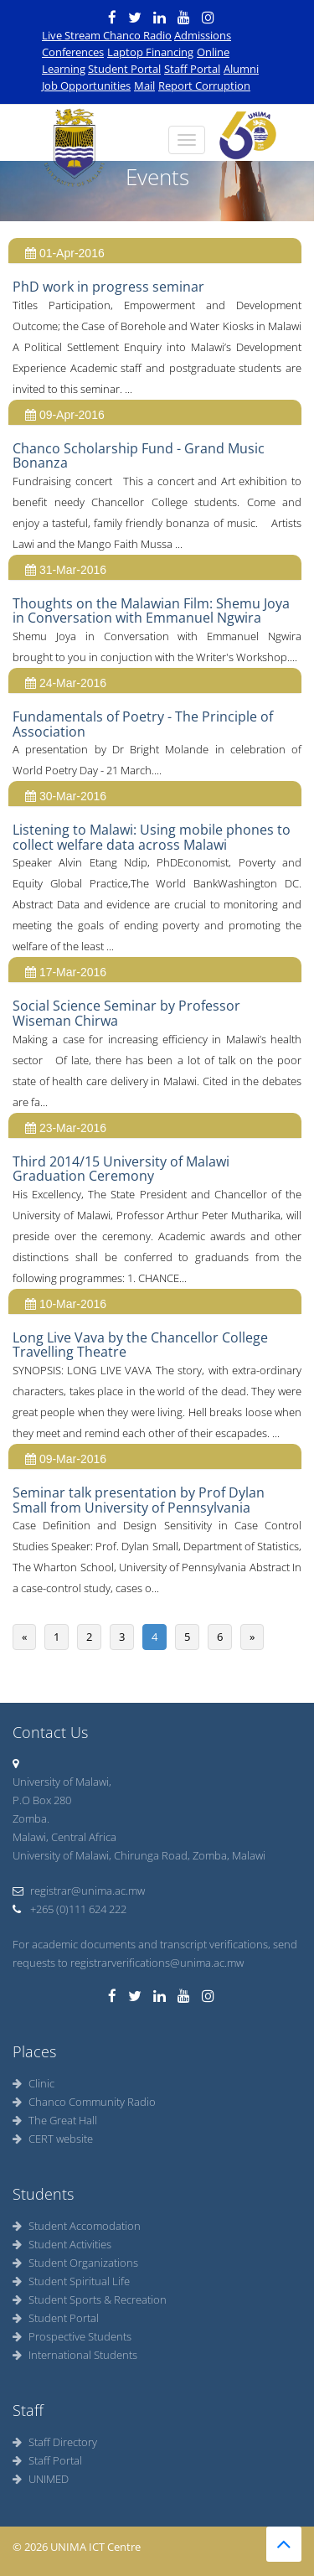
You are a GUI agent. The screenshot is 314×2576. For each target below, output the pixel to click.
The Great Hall (55, 2120)
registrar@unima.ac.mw (79, 1890)
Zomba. (31, 1818)
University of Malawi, (62, 1781)
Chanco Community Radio (84, 2101)
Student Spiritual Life (71, 2281)
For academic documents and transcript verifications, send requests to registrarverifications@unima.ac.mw (155, 1953)
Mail (144, 85)
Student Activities (62, 2244)
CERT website (53, 2138)
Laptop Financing (150, 51)
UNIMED (41, 2478)
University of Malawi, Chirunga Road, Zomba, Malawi (139, 1855)
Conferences (73, 51)
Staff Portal (192, 68)
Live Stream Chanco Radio (107, 35)
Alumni (241, 68)
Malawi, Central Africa (64, 1836)
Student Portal (124, 68)
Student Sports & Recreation (90, 2299)
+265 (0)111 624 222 (69, 1908)
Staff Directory (55, 2441)
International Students (75, 2354)
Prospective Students (72, 2336)
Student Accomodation (77, 2225)
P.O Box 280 (42, 1800)
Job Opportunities (86, 85)
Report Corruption (204, 85)
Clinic (33, 2083)
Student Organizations (75, 2262)
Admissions (202, 35)
